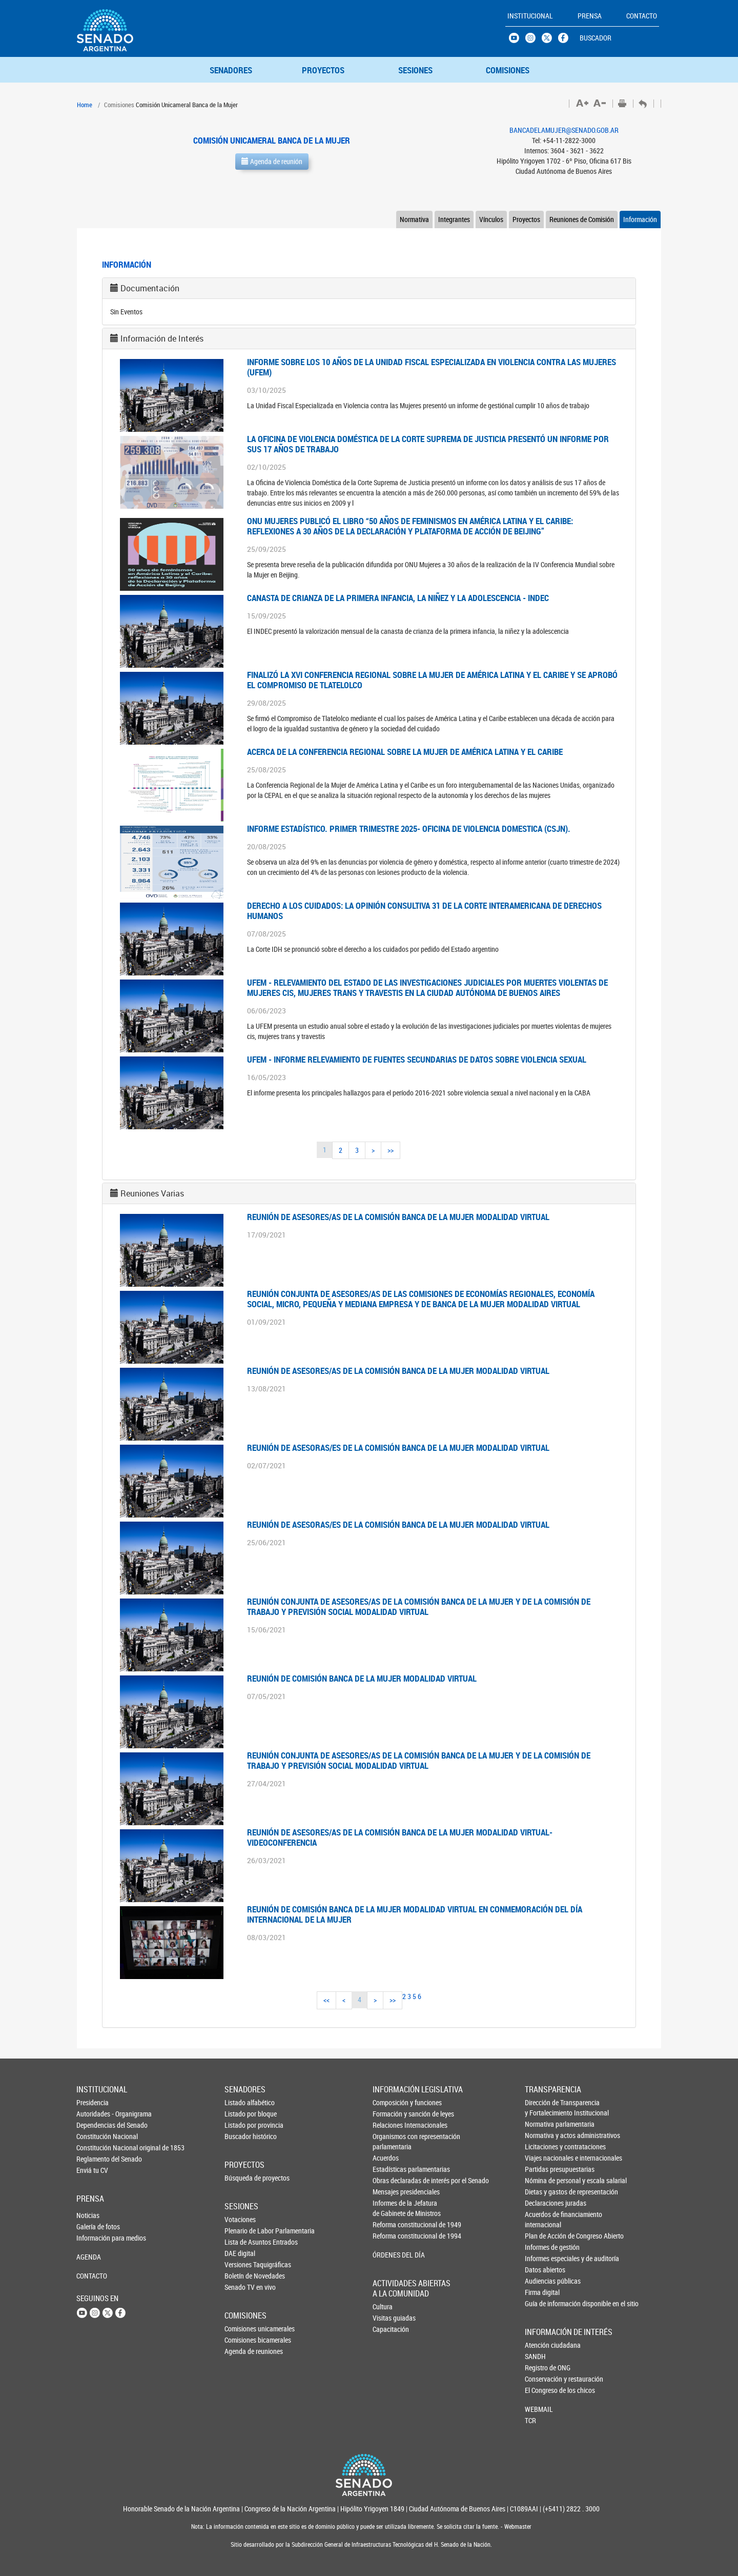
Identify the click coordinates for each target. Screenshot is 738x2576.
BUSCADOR (595, 38)
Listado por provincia (241, 2125)
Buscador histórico (241, 2136)
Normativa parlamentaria (542, 2124)
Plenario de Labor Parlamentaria (241, 2230)
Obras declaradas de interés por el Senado (390, 2180)
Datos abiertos (542, 2269)
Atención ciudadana (542, 2345)
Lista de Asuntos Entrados (241, 2242)
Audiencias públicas (542, 2281)
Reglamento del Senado (93, 2159)
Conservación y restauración (542, 2379)
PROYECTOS (323, 70)
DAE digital (239, 2253)
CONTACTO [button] (641, 16)
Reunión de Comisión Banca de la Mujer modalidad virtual (362, 1678)
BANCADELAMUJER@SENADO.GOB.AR (564, 130)
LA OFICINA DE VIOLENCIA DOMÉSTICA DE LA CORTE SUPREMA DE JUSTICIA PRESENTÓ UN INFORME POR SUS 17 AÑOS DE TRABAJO (428, 444)
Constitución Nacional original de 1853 (93, 2147)
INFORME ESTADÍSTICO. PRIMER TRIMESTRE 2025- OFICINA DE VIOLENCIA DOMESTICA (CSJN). (408, 828)
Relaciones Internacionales (390, 2125)
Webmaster (517, 2526)
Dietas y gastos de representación (542, 2191)
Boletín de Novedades (241, 2276)
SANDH (535, 2356)
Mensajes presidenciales (390, 2191)
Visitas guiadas (389, 2318)
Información (640, 219)
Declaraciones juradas (542, 2203)
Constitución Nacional (93, 2136)
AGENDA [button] (88, 2257)
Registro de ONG (542, 2367)
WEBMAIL (539, 2409)
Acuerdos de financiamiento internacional (542, 2219)
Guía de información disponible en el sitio (542, 2303)
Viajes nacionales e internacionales (542, 2158)
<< (326, 2000)
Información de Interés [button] (161, 338)
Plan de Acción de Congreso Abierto (542, 2236)
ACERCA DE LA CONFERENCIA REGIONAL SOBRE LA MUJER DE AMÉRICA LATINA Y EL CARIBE (405, 751)
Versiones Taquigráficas (241, 2264)
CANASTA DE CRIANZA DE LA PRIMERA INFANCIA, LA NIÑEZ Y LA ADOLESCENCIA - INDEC (398, 598)
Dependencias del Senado (93, 2125)
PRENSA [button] (590, 16)
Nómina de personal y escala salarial (542, 2180)
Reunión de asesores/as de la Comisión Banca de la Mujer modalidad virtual (398, 1217)
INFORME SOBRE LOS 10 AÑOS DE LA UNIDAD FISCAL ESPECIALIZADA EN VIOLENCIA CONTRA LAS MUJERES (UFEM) (431, 367)
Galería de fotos (93, 2226)
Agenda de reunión (271, 161)
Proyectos (526, 219)
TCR (530, 2420)
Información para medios (93, 2238)
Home (84, 104)
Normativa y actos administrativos (542, 2135)
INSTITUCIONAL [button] (530, 16)
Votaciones (240, 2219)
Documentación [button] (149, 288)
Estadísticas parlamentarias (390, 2169)
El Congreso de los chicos (542, 2390)
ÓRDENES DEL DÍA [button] (390, 2255)
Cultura (383, 2306)
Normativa (414, 219)
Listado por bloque (241, 2114)
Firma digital (542, 2292)
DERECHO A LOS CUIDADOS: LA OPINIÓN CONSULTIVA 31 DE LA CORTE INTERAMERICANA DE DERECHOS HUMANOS (424, 911)
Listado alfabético (241, 2102)
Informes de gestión (542, 2247)
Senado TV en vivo (241, 2287)
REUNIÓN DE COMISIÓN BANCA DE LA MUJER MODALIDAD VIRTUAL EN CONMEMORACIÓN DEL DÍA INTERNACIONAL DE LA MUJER (414, 1914)
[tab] (369, 288)
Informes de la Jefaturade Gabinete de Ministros (390, 2208)
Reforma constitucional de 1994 (390, 2236)
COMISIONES (507, 70)
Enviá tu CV (92, 2170)
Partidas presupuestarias (542, 2169)
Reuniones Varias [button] (152, 1193)
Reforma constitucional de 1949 (390, 2224)
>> (390, 1150)
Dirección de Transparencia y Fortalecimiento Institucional (542, 2108)
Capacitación (389, 2329)
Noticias (87, 2215)
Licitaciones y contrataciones (542, 2146)
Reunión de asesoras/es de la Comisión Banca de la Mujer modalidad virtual (398, 1447)
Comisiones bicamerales (241, 2340)
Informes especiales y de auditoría (542, 2258)
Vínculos (491, 219)
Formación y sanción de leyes (390, 2114)
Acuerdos (386, 2158)
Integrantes (454, 219)
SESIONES (415, 70)
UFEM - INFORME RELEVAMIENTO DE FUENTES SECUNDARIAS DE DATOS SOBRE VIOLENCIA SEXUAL (416, 1059)
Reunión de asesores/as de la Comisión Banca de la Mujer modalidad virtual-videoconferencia (399, 1837)
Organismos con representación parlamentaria (390, 2141)
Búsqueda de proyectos (241, 2178)
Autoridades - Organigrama (93, 2114)
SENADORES (231, 70)
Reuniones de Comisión (581, 219)
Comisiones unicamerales (241, 2328)
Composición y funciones (390, 2102)
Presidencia (92, 2102)
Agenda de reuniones (241, 2351)
